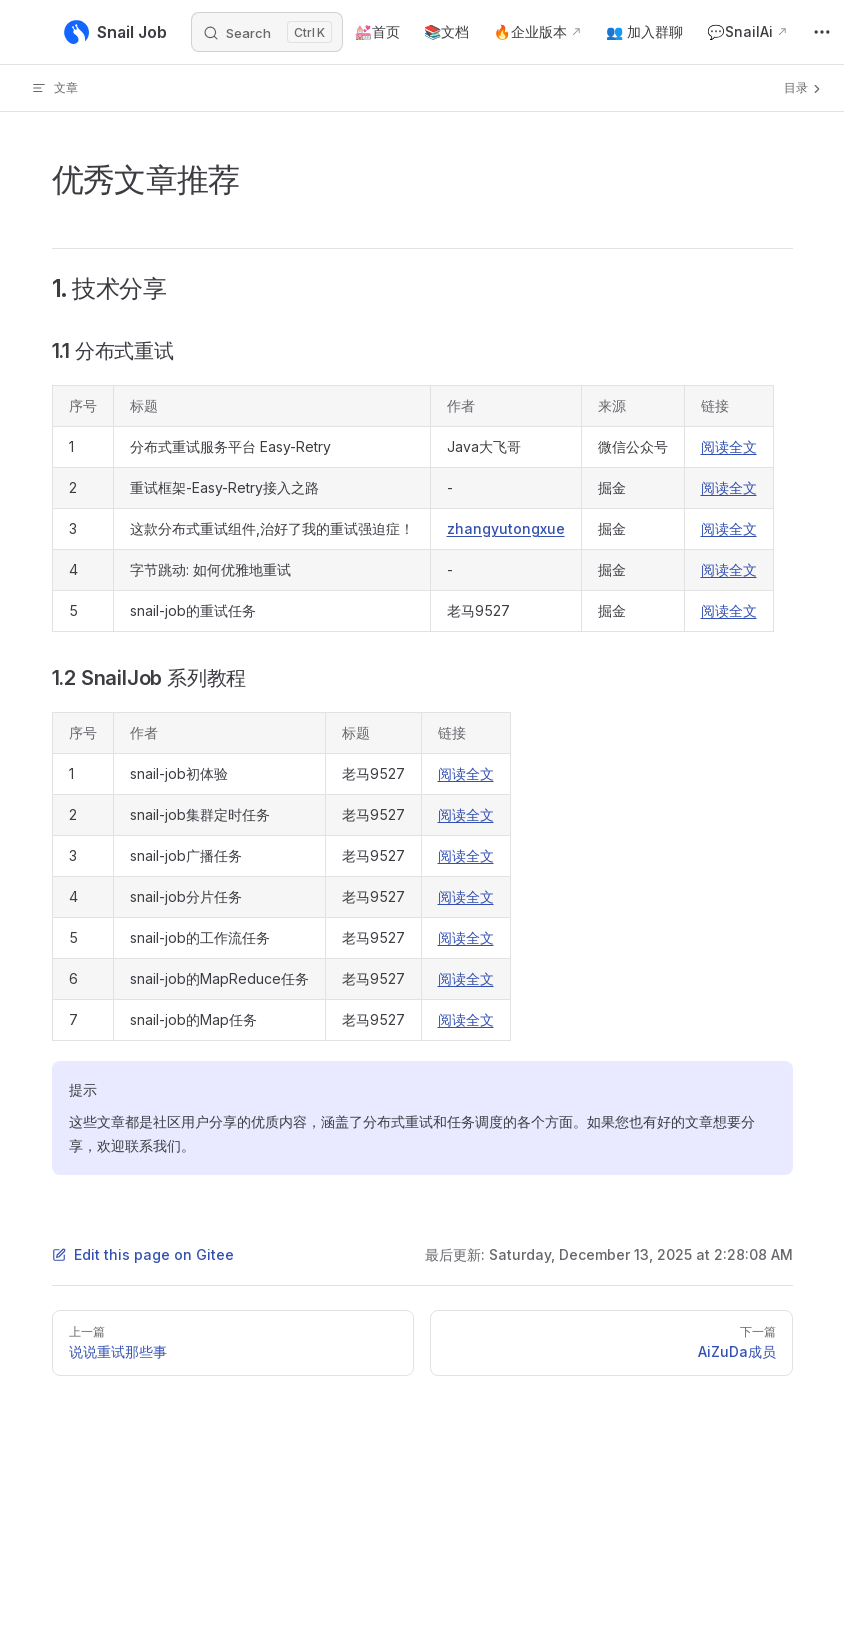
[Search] (267, 32)
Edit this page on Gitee (143, 1254)
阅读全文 (729, 446)
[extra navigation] (822, 32)
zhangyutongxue (506, 528)
